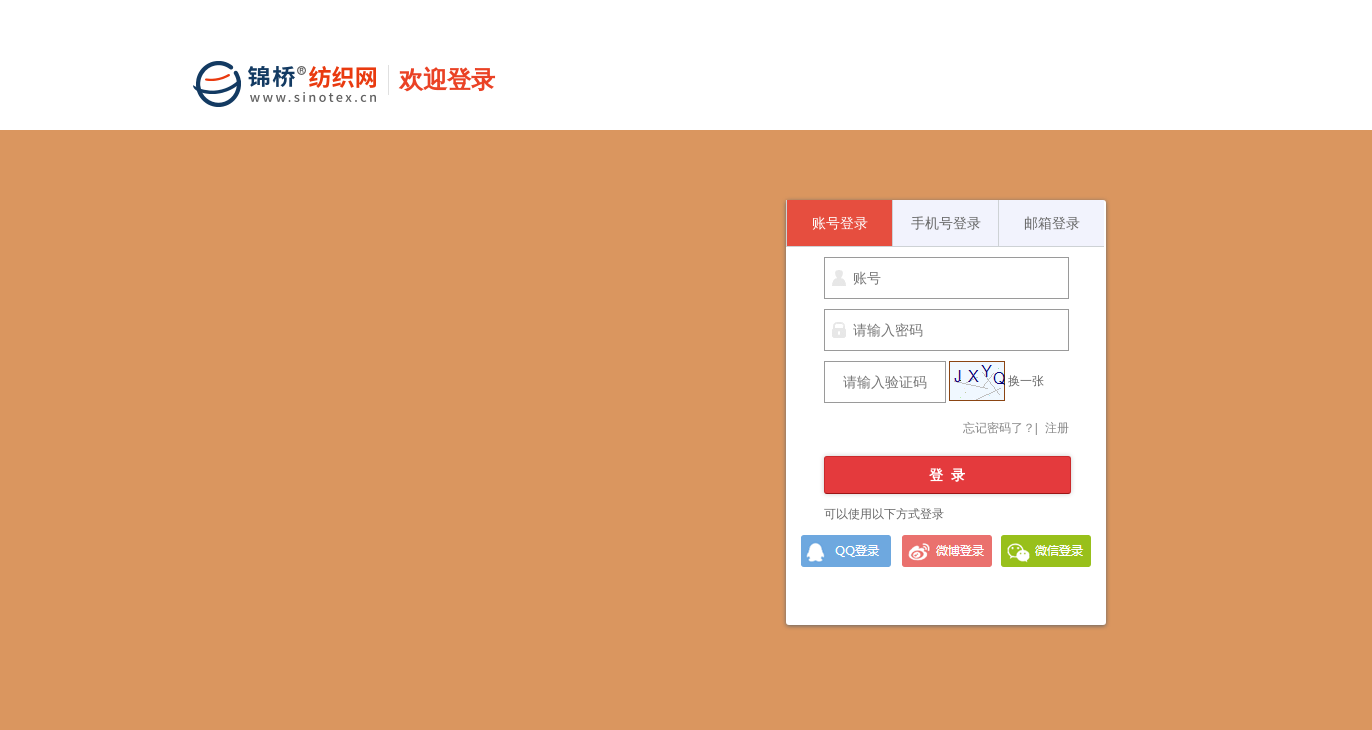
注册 (1057, 428)
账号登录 (840, 223)
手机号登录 (946, 223)
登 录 (947, 475)
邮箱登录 (1052, 223)
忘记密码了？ (999, 428)
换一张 (1026, 381)
